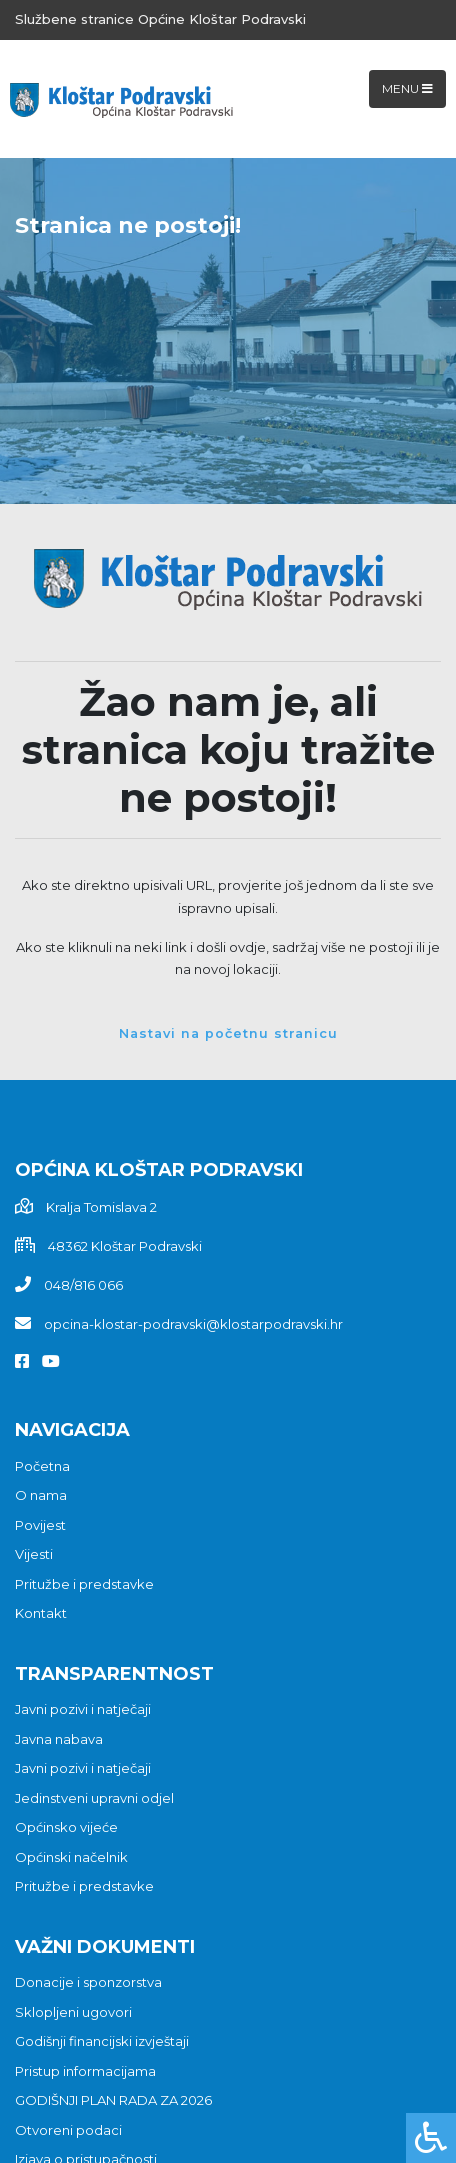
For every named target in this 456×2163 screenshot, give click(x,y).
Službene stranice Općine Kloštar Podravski (160, 19)
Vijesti (34, 1554)
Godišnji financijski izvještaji (102, 2041)
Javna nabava (59, 1739)
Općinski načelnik (71, 1857)
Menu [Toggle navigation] (407, 88)
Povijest (40, 1525)
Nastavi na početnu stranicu (228, 1033)
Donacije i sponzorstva (88, 1982)
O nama (41, 1495)
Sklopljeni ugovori (73, 2012)
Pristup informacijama (85, 2071)
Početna (42, 1466)
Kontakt (41, 1613)
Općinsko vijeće (66, 1827)
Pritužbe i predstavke (84, 1584)
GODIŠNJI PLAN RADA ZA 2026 (113, 2100)
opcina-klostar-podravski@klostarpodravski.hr (193, 1324)
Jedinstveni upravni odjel (94, 1798)
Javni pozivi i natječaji (83, 1709)
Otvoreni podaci (68, 2130)
